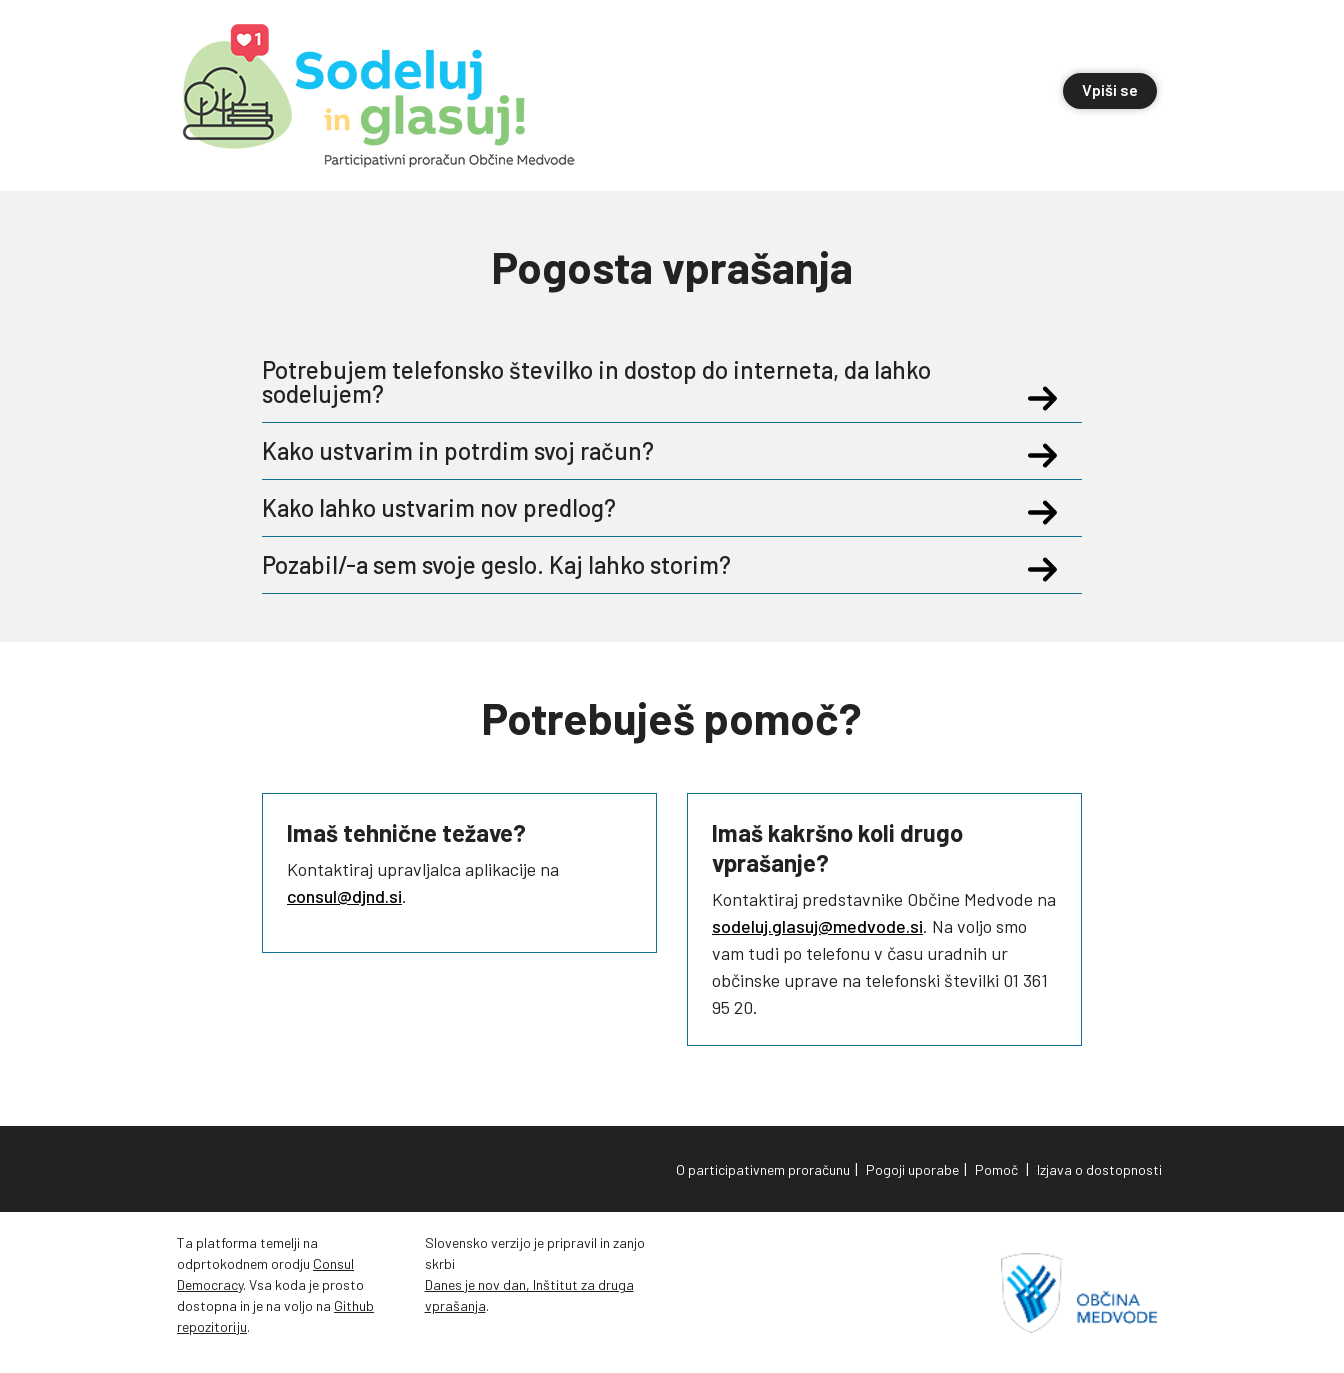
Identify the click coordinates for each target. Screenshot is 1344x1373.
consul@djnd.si (344, 896)
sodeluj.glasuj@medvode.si (817, 926)
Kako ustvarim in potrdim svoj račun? (483, 451)
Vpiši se (1110, 89)
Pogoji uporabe (912, 1169)
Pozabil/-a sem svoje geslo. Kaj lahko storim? (521, 565)
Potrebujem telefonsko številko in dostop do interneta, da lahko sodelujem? (662, 382)
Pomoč (996, 1169)
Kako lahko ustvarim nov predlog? (464, 508)
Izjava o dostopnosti (1099, 1169)
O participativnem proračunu (763, 1169)
